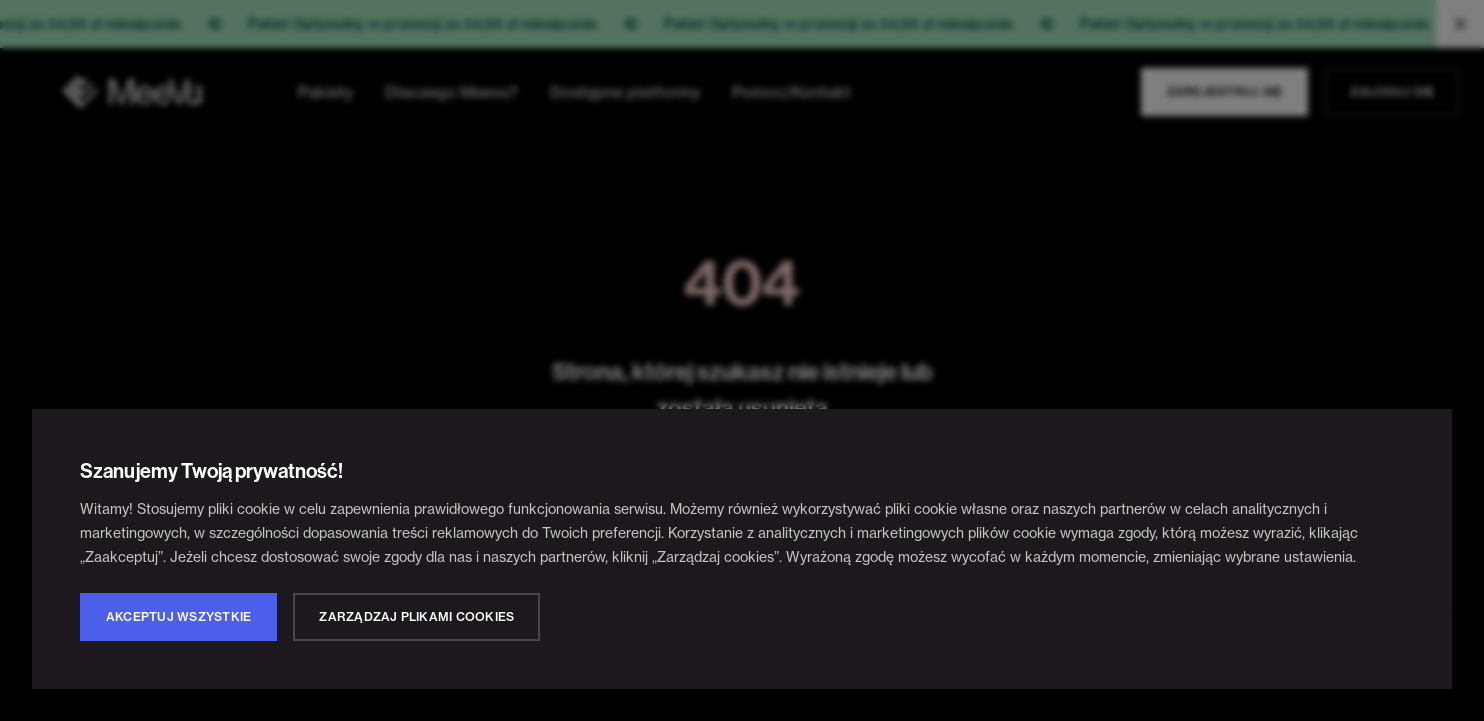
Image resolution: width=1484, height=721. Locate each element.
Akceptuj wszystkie (178, 616)
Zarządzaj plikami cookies (416, 616)
